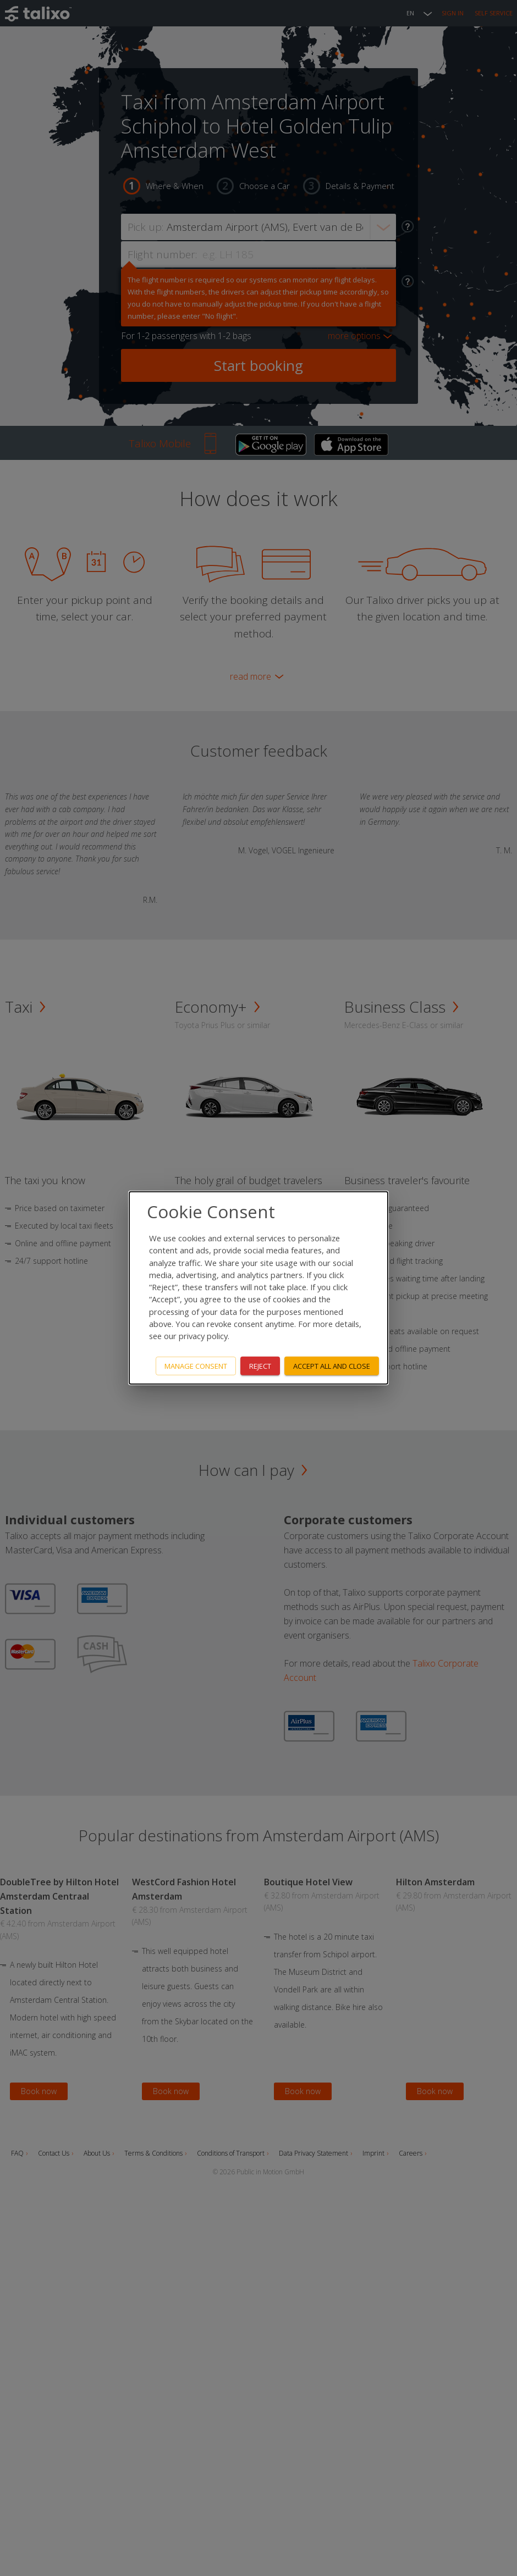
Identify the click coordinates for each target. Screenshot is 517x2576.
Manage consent (195, 1365)
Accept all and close (331, 1365)
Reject (260, 1365)
